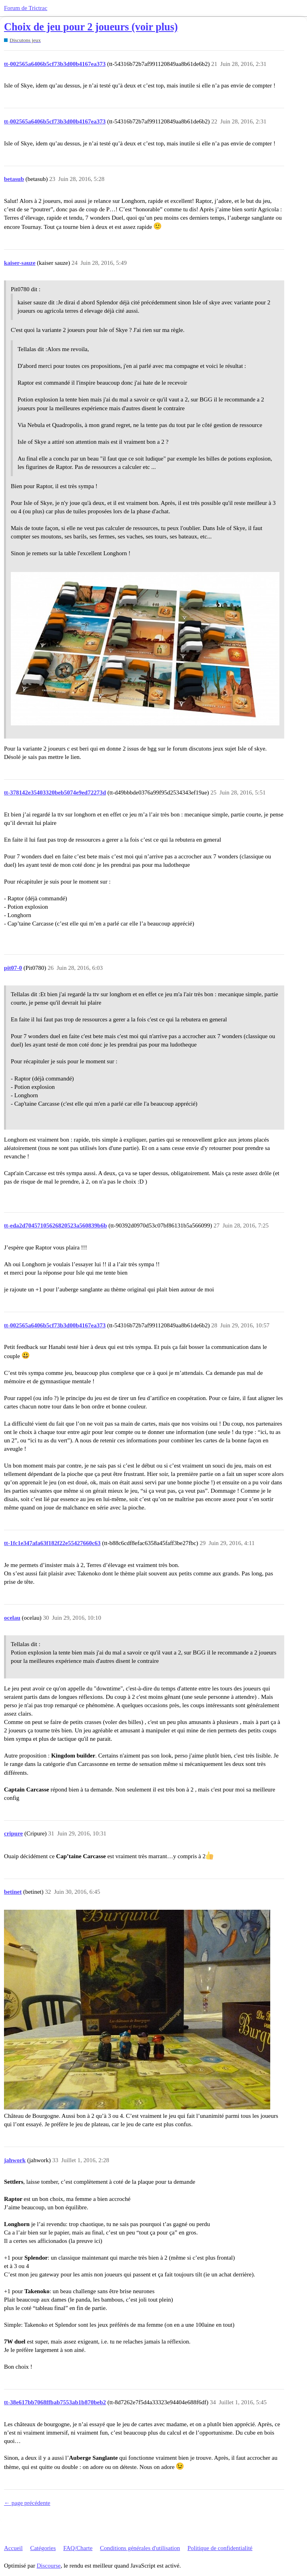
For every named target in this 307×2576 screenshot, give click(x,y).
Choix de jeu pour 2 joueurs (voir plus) (91, 27)
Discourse (49, 2565)
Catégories (43, 2548)
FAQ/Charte (77, 2548)
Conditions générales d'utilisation (140, 2548)
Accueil (13, 2548)
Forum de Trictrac (25, 8)
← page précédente (27, 2503)
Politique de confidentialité (219, 2548)
